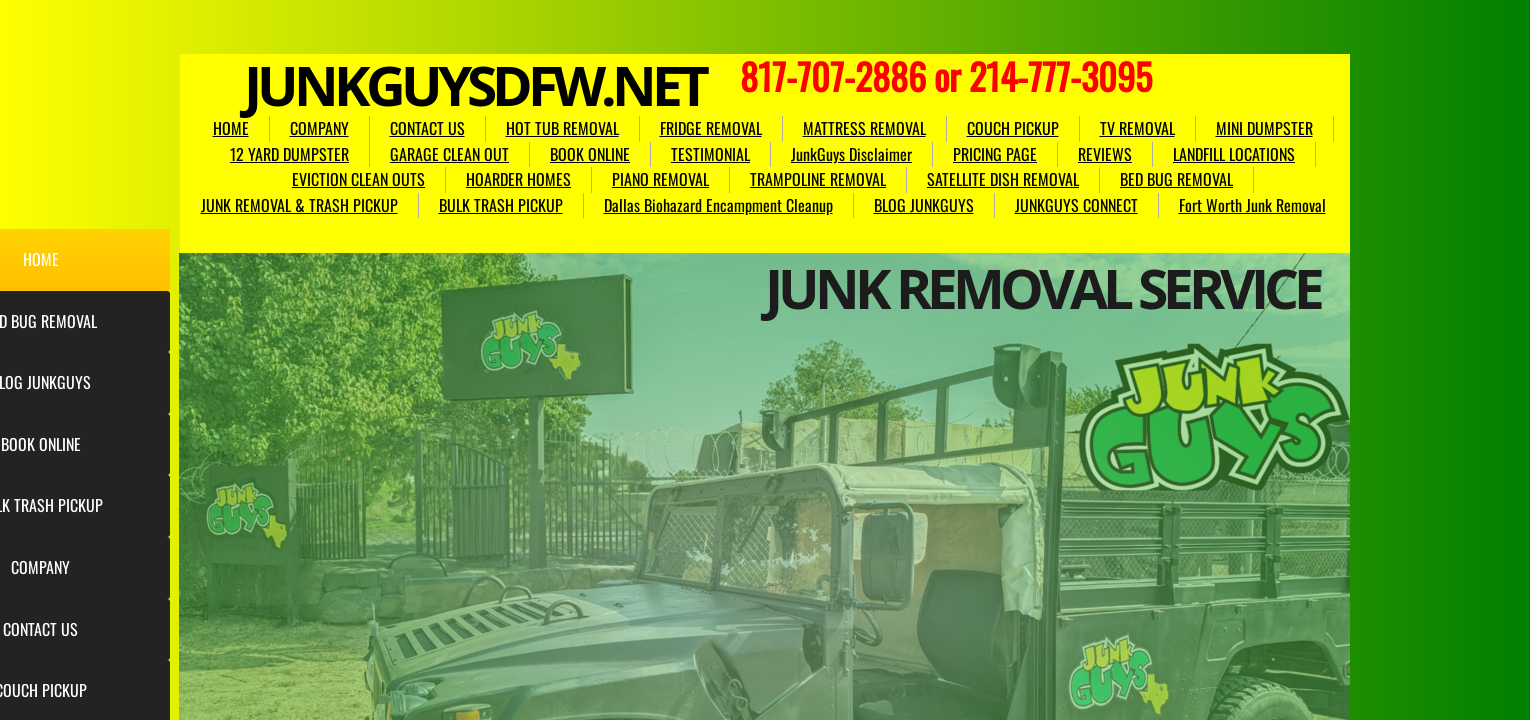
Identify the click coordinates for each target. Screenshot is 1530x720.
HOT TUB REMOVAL (562, 128)
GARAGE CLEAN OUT (449, 154)
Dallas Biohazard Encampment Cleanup (718, 205)
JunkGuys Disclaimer (851, 154)
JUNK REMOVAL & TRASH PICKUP (299, 205)
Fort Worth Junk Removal (1252, 205)
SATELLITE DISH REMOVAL (1003, 179)
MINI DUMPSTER (1264, 128)
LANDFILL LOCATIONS (1234, 154)
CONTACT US (427, 128)
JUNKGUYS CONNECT (1076, 205)
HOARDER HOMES (518, 179)
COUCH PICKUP (1013, 128)
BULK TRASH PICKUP (501, 205)
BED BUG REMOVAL (1176, 179)
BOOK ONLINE (590, 154)
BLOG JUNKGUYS (924, 205)
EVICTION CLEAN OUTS (358, 179)
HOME (231, 128)
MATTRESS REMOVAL (864, 128)
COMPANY (319, 128)
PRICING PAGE (995, 154)
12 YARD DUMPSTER (289, 154)
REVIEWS (1105, 154)
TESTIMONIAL (710, 154)
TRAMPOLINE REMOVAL (818, 179)
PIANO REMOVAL (660, 179)
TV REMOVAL (1137, 128)
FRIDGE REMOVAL (711, 128)
